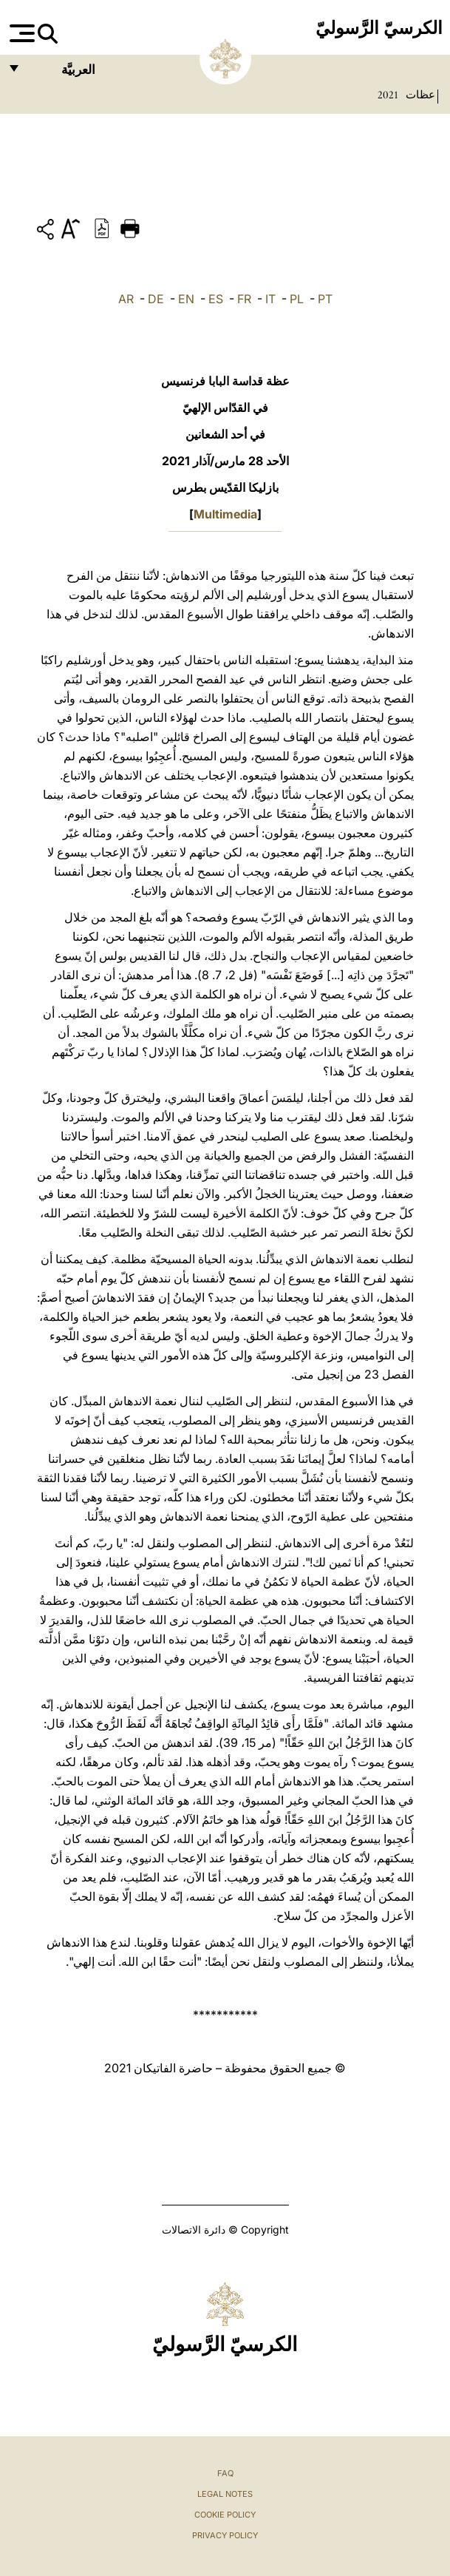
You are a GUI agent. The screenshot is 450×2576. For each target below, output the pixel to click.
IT (270, 298)
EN (186, 298)
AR (126, 298)
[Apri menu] (20, 33)
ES (215, 298)
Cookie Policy (225, 2514)
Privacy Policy (225, 2535)
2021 (388, 94)
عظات (419, 94)
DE (156, 298)
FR (244, 298)
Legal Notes (225, 2494)
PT (325, 298)
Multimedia (225, 514)
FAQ (225, 2473)
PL (297, 298)
